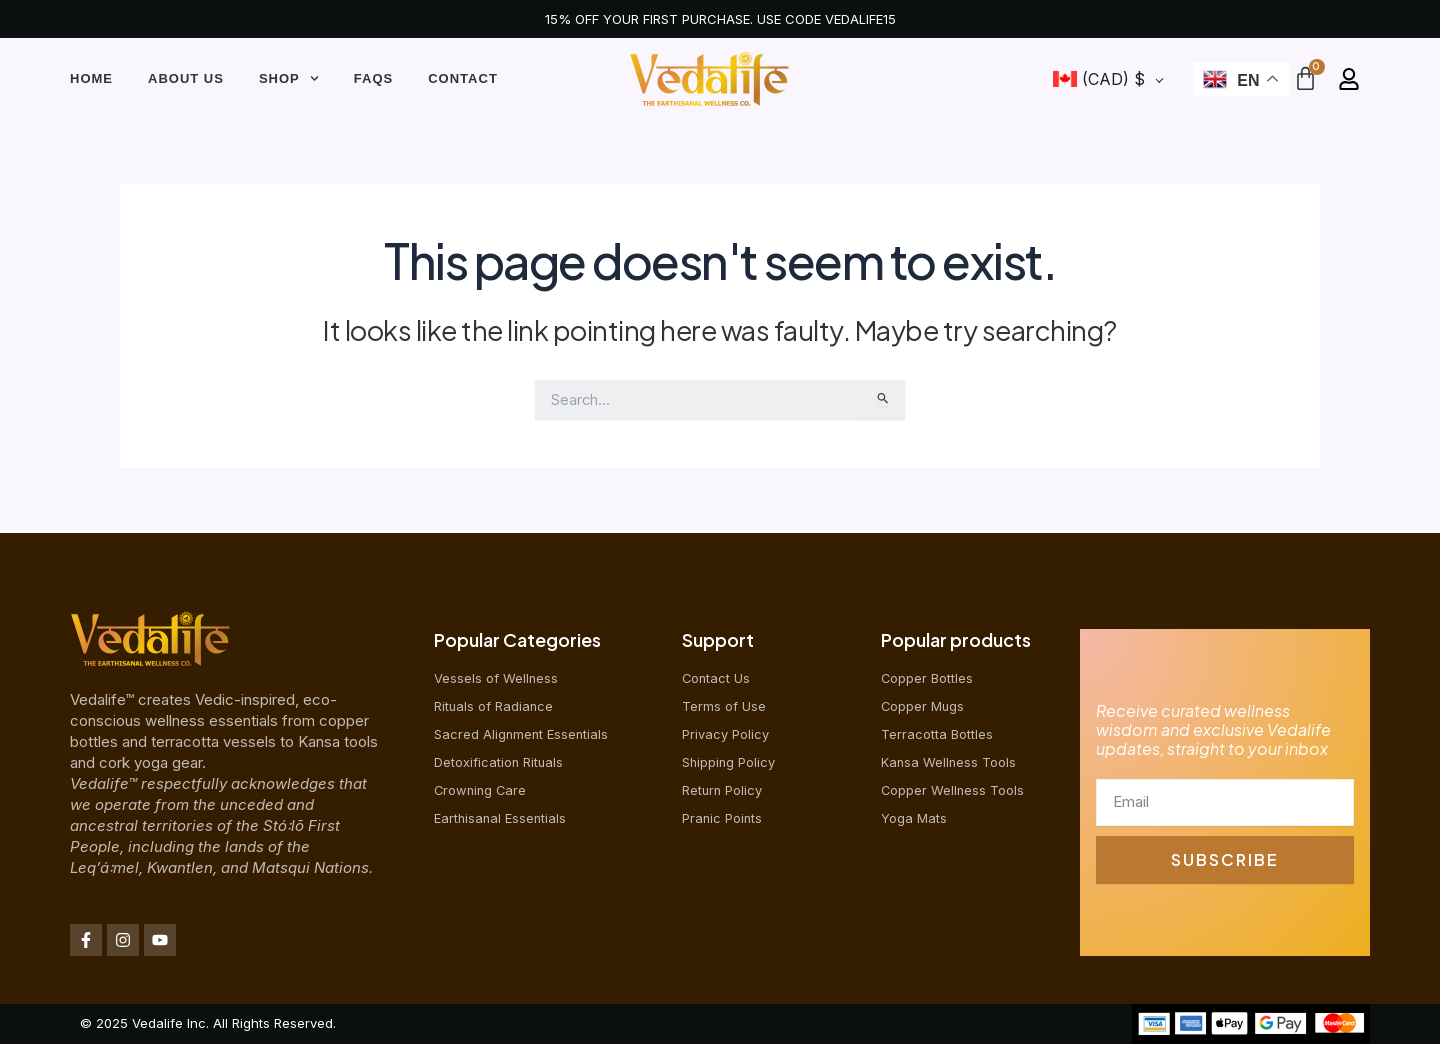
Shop (289, 78)
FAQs (373, 78)
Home (91, 78)
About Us (186, 78)
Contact (463, 78)
